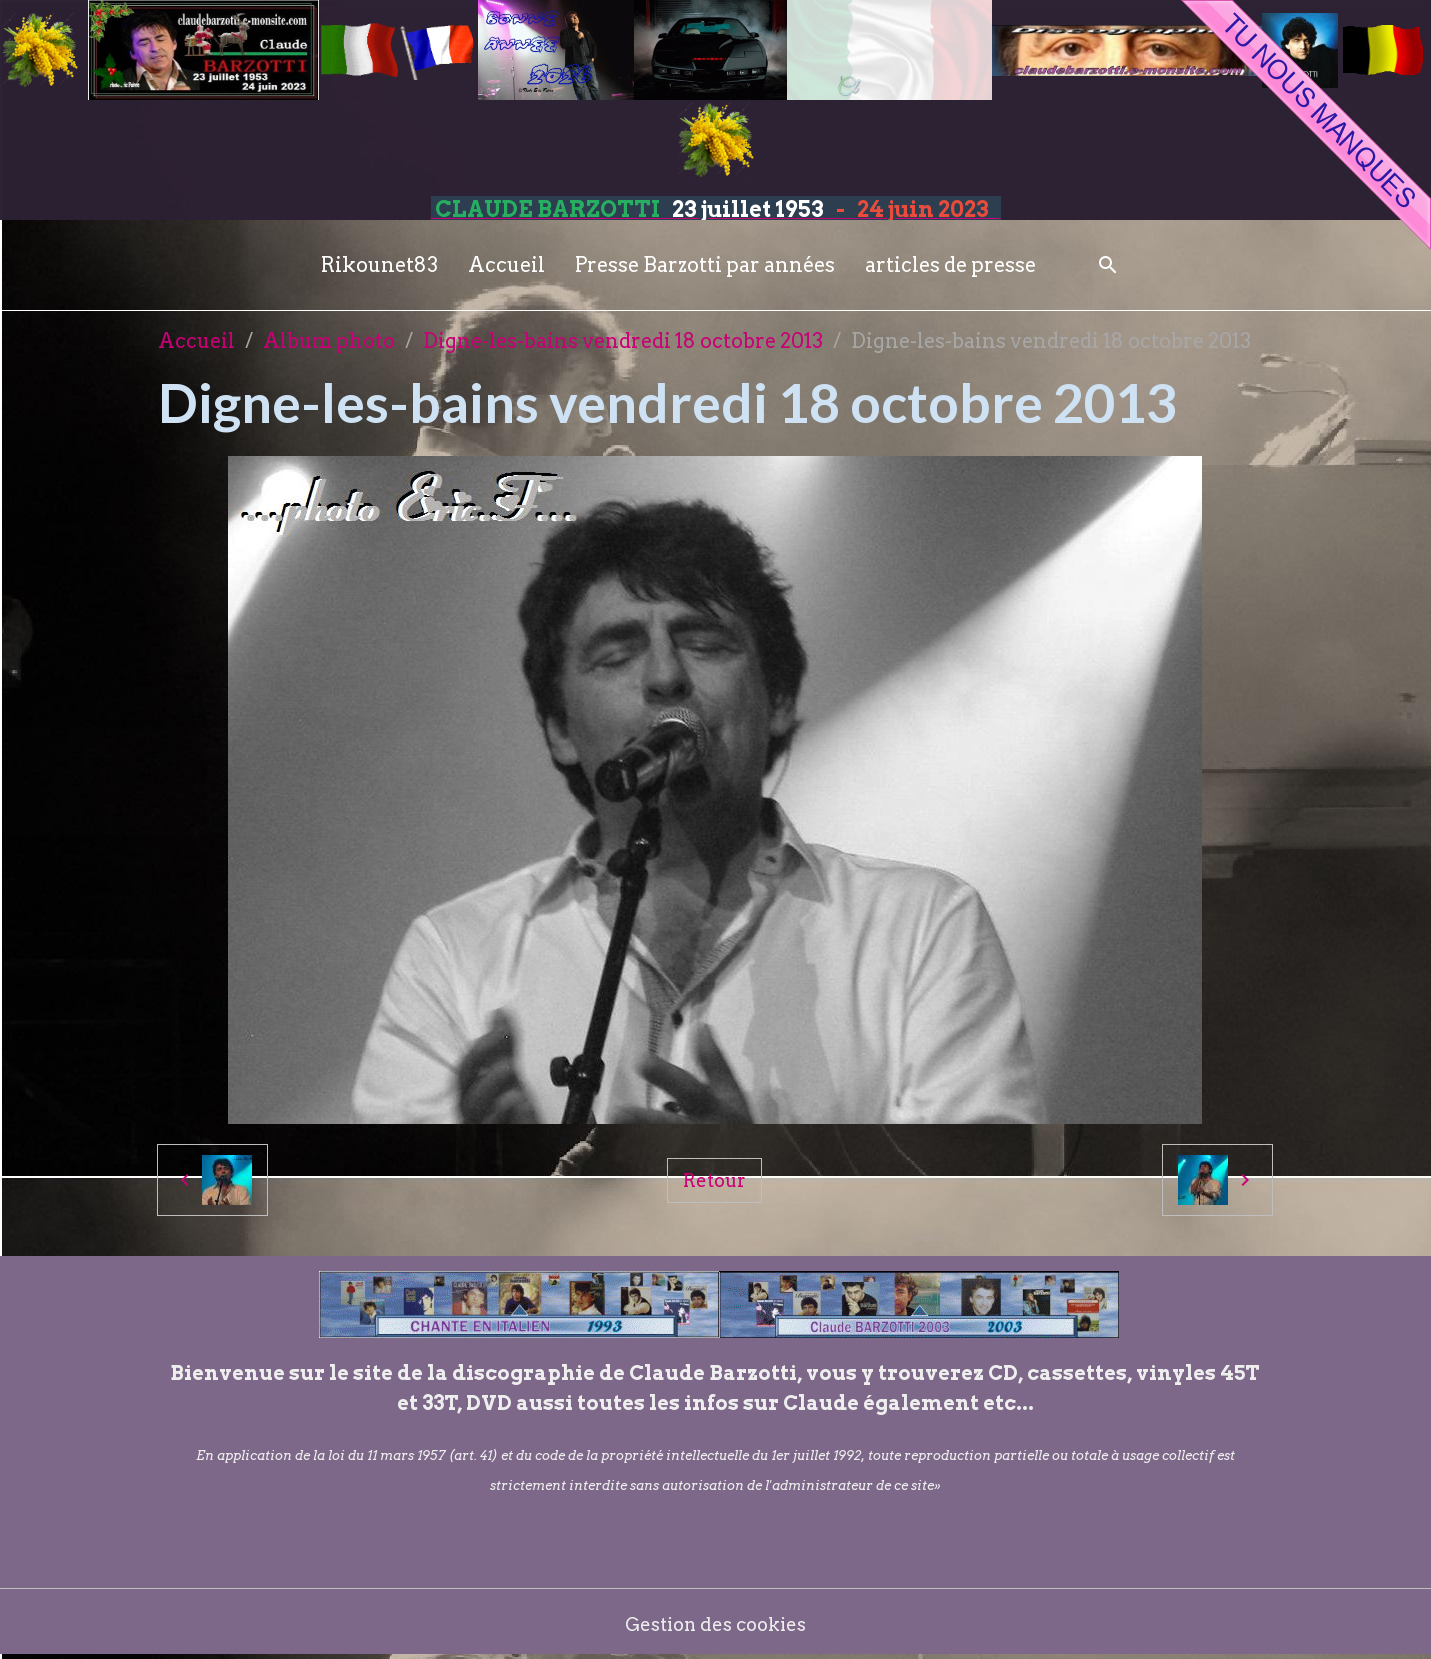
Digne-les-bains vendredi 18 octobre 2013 (623, 341)
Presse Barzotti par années (705, 265)
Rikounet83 (379, 265)
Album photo (329, 341)
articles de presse (950, 265)
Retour (715, 1179)
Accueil (506, 265)
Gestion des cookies (715, 1624)
